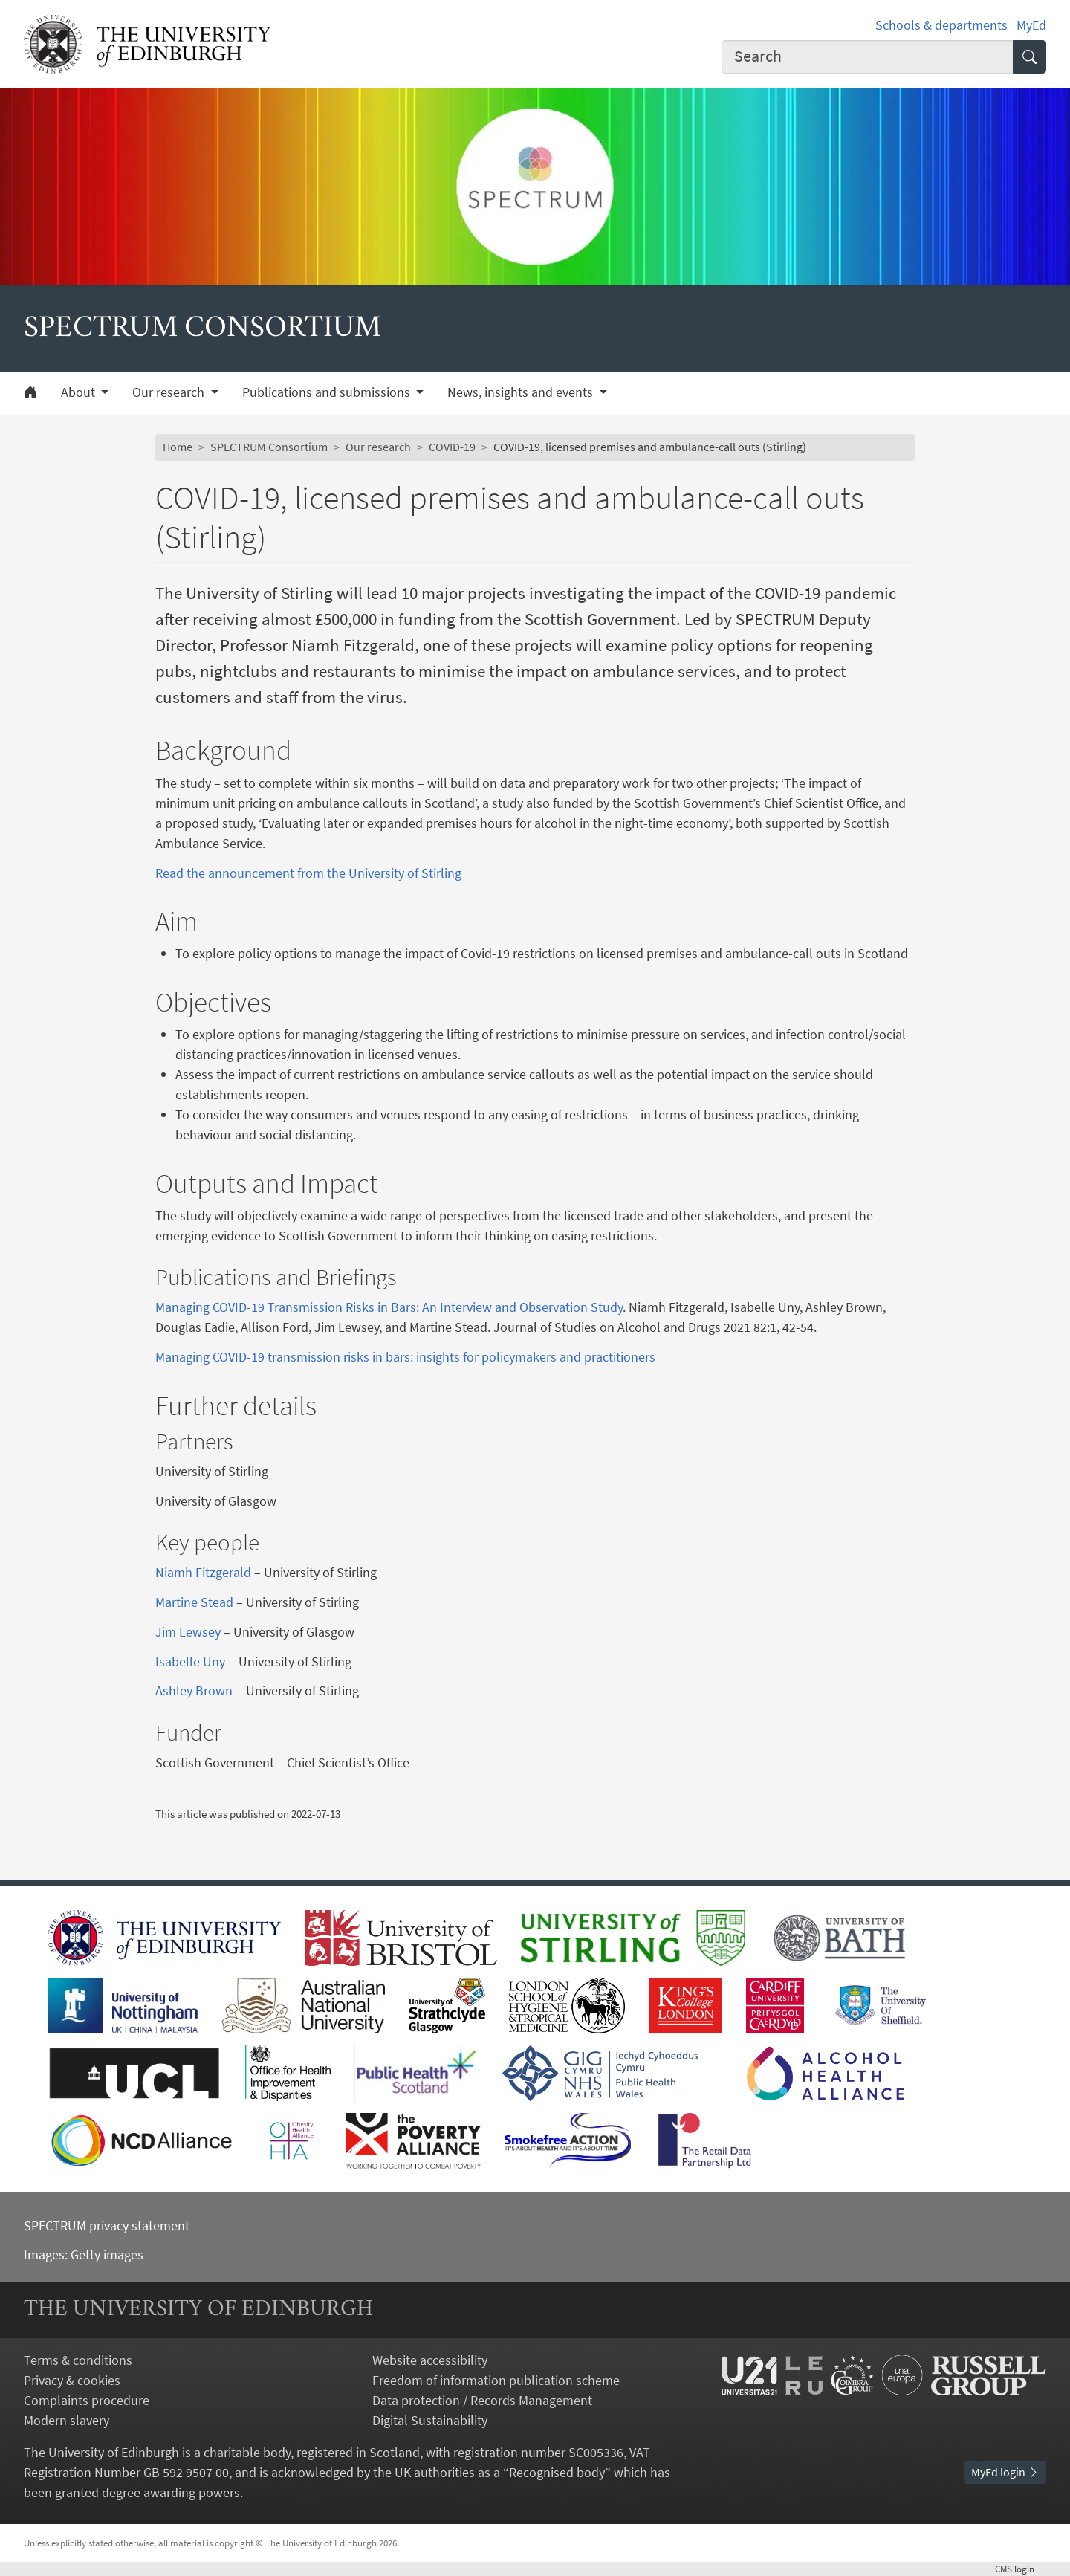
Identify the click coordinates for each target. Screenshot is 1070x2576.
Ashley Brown (194, 1690)
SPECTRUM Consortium (269, 446)
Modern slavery (66, 2420)
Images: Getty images (83, 2254)
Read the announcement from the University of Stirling (308, 872)
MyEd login (1005, 2472)
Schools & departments (941, 24)
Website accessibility (429, 2360)
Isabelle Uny (190, 1661)
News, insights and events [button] (521, 392)
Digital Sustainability (429, 2420)
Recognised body (557, 2472)
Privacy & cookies (72, 2380)
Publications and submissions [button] (327, 392)
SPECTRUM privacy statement (106, 2225)
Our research (378, 446)
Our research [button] (169, 392)
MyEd (1031, 24)
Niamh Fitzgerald (203, 1572)
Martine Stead (194, 1602)
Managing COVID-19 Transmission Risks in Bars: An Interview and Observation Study (389, 1306)
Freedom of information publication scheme (496, 2380)
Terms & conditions (78, 2360)
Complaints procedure (86, 2400)
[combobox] (868, 57)
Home (177, 446)
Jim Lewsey (188, 1631)
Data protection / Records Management (482, 2400)
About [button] (79, 392)
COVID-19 (452, 446)
